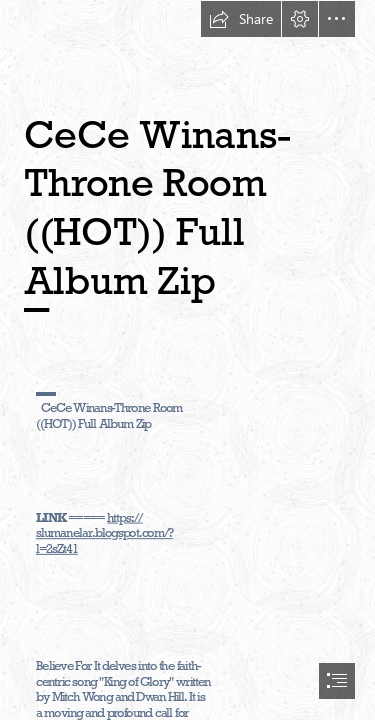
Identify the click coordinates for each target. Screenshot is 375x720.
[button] (241, 19)
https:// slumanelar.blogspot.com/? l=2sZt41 (104, 533)
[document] (187, 360)
